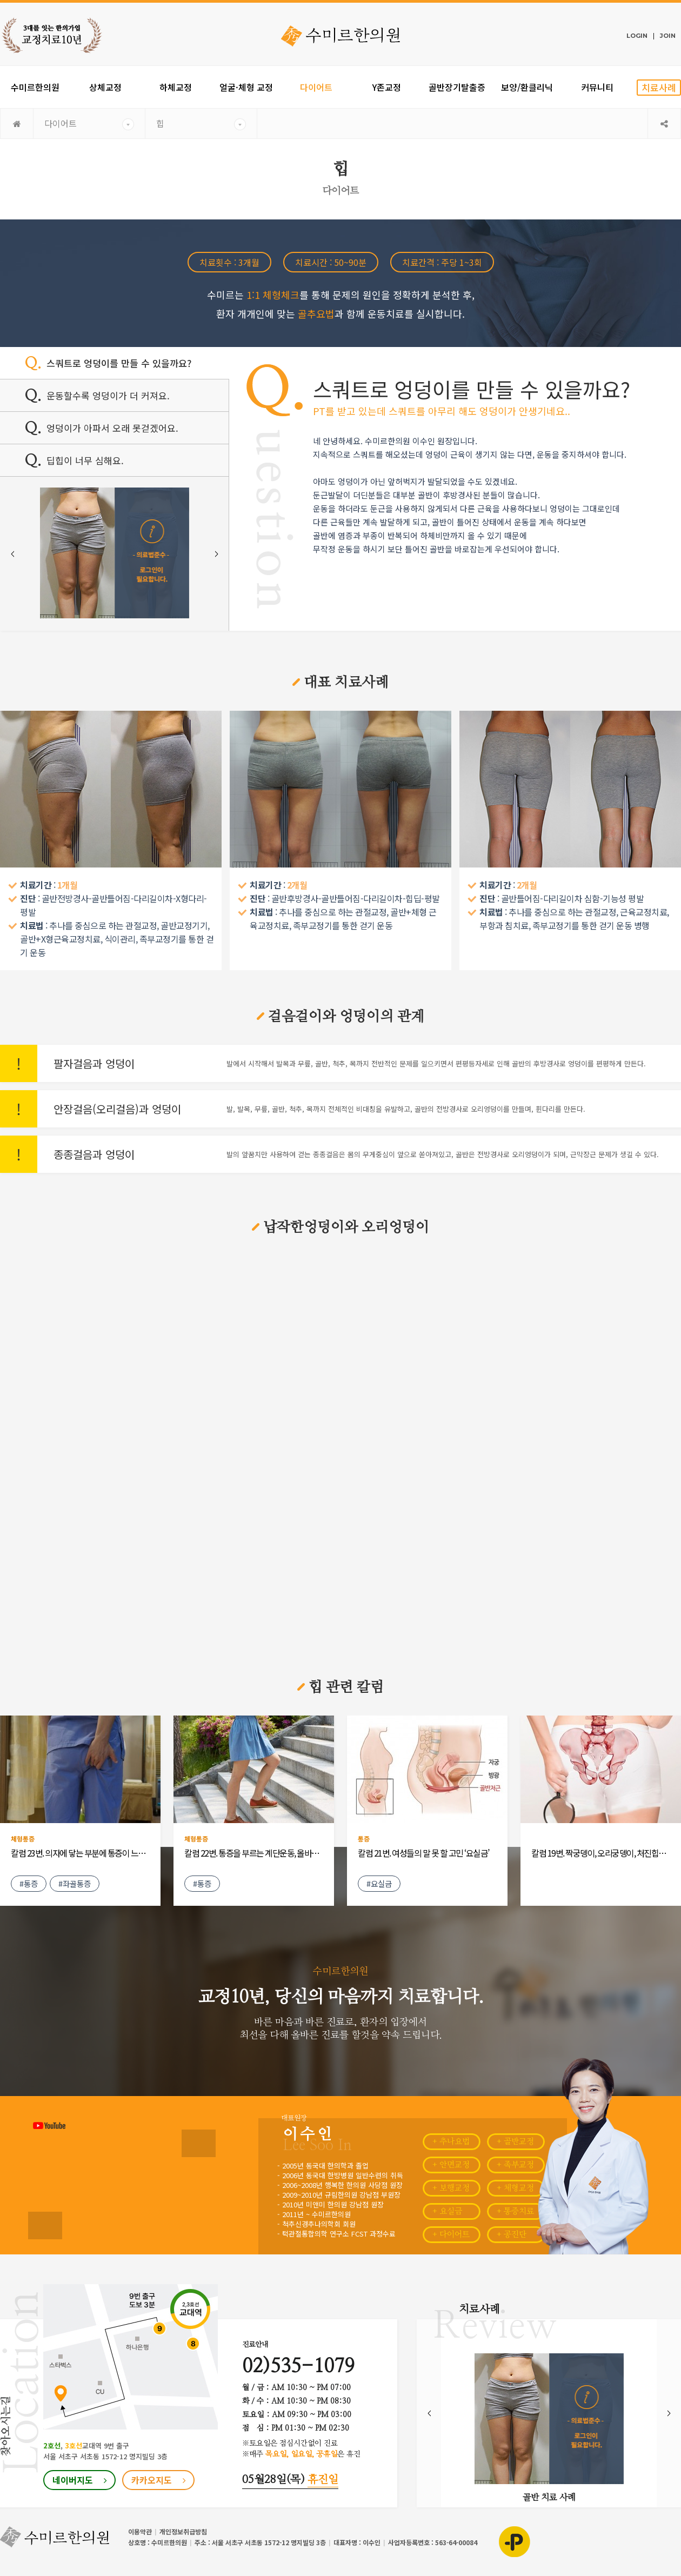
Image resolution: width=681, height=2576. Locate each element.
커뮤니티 (597, 87)
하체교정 (175, 87)
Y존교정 (386, 87)
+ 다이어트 (451, 2235)
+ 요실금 (447, 2211)
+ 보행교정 (451, 2188)
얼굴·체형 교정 (246, 87)
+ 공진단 (511, 2235)
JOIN (668, 35)
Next (216, 554)
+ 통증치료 (515, 2211)
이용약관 (140, 2531)
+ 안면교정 (451, 2165)
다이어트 (316, 87)
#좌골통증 (74, 1883)
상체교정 (105, 87)
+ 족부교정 (515, 2165)
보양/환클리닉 (527, 87)
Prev (12, 554)
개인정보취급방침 (183, 2531)
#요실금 (379, 1883)
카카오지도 (158, 2479)
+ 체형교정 (515, 2188)
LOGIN (636, 35)
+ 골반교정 (515, 2142)
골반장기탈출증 (457, 87)
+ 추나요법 (451, 2142)
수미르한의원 (35, 87)
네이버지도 (79, 2479)
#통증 (28, 1883)
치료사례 (659, 87)
